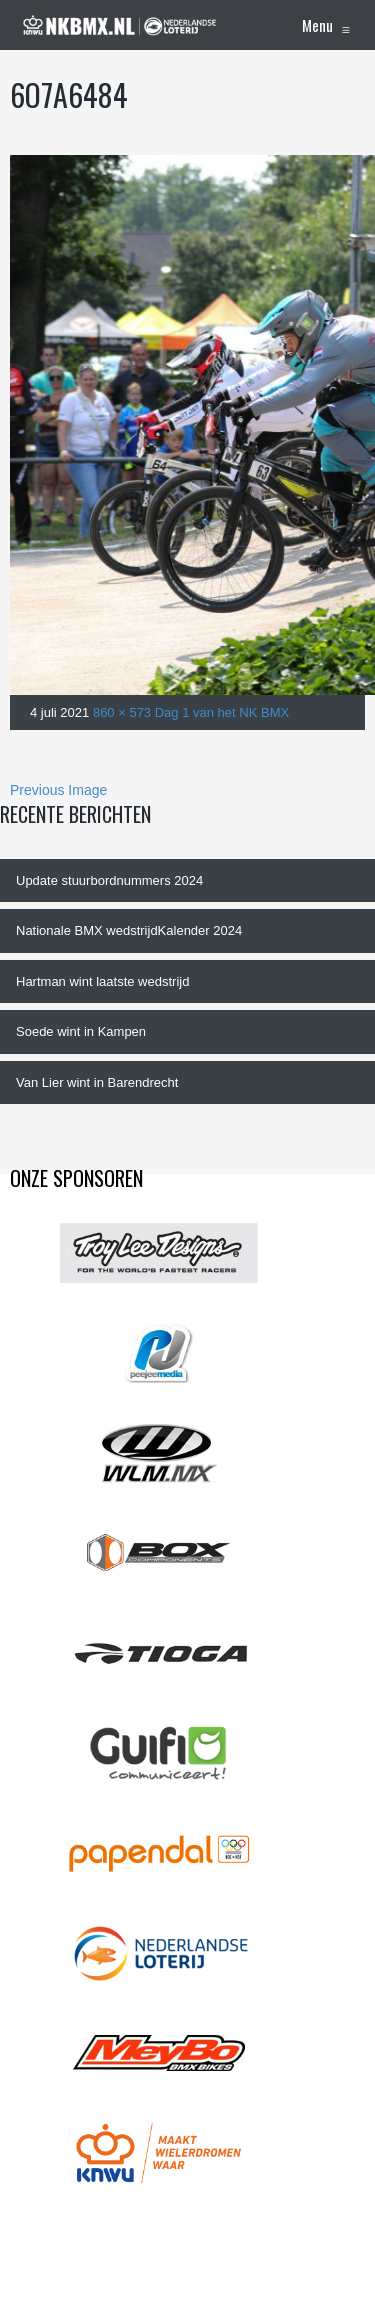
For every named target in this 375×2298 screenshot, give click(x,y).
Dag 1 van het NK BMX (222, 712)
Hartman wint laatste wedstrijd (102, 981)
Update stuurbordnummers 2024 (109, 880)
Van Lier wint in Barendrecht (97, 1082)
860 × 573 (122, 712)
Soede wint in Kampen (81, 1031)
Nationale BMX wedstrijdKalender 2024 (129, 930)
